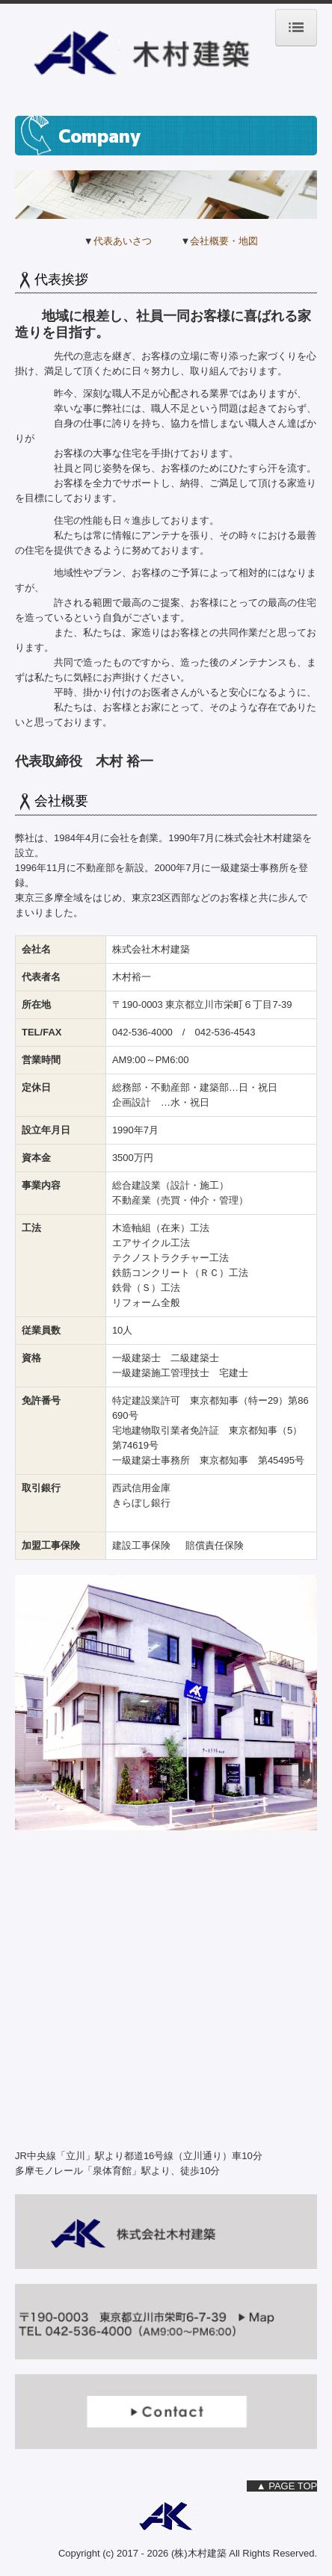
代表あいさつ (122, 241)
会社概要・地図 (224, 241)
